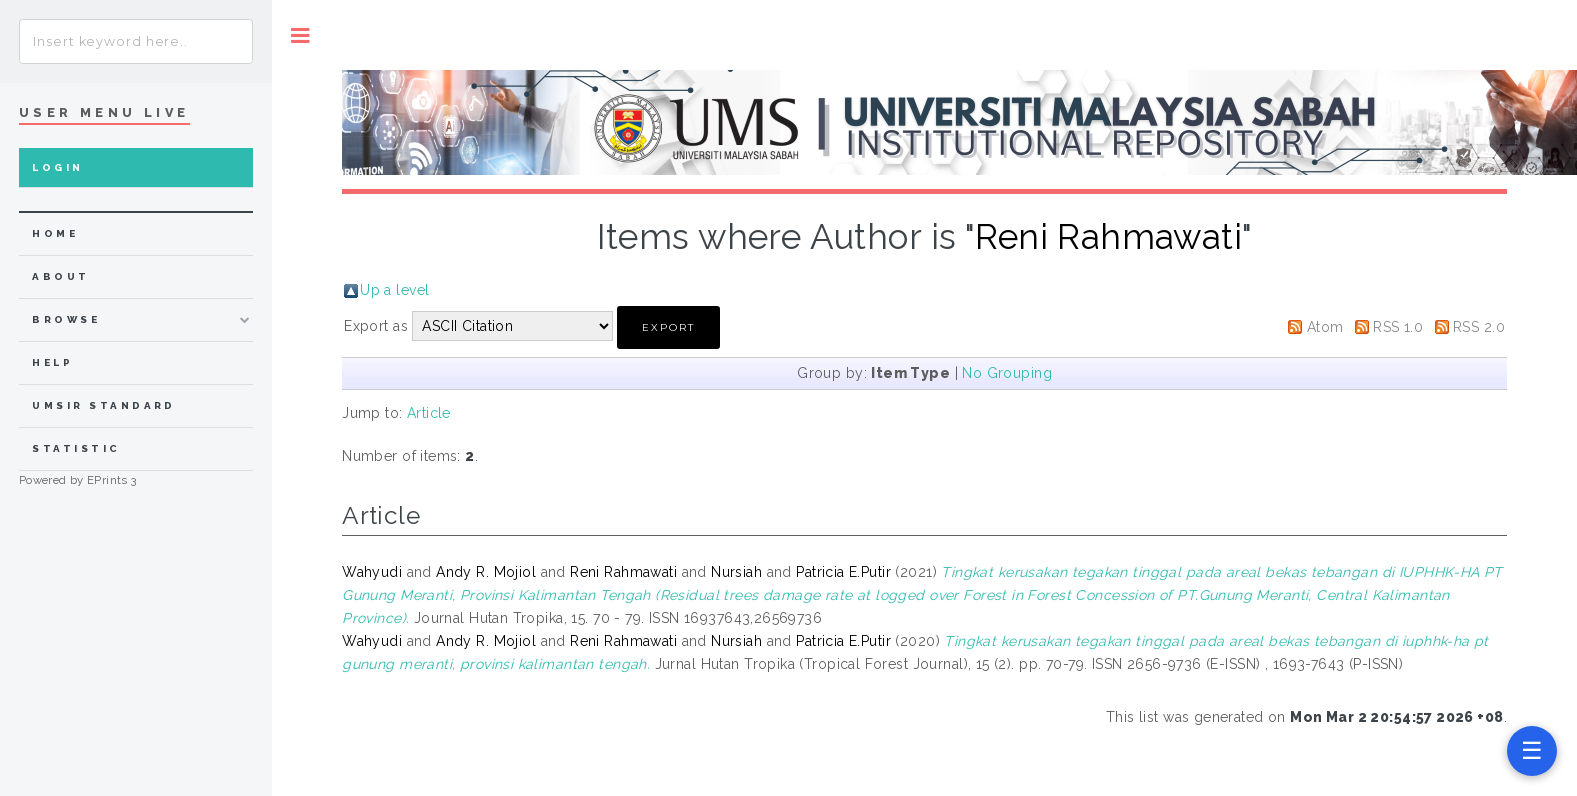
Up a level (394, 290)
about (60, 276)
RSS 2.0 (1479, 327)
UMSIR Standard (104, 405)
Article (429, 413)
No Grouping (1007, 373)
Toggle (300, 35)
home (55, 233)
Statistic (76, 448)
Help (52, 362)
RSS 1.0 (1398, 327)
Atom (1325, 327)
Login (57, 167)
